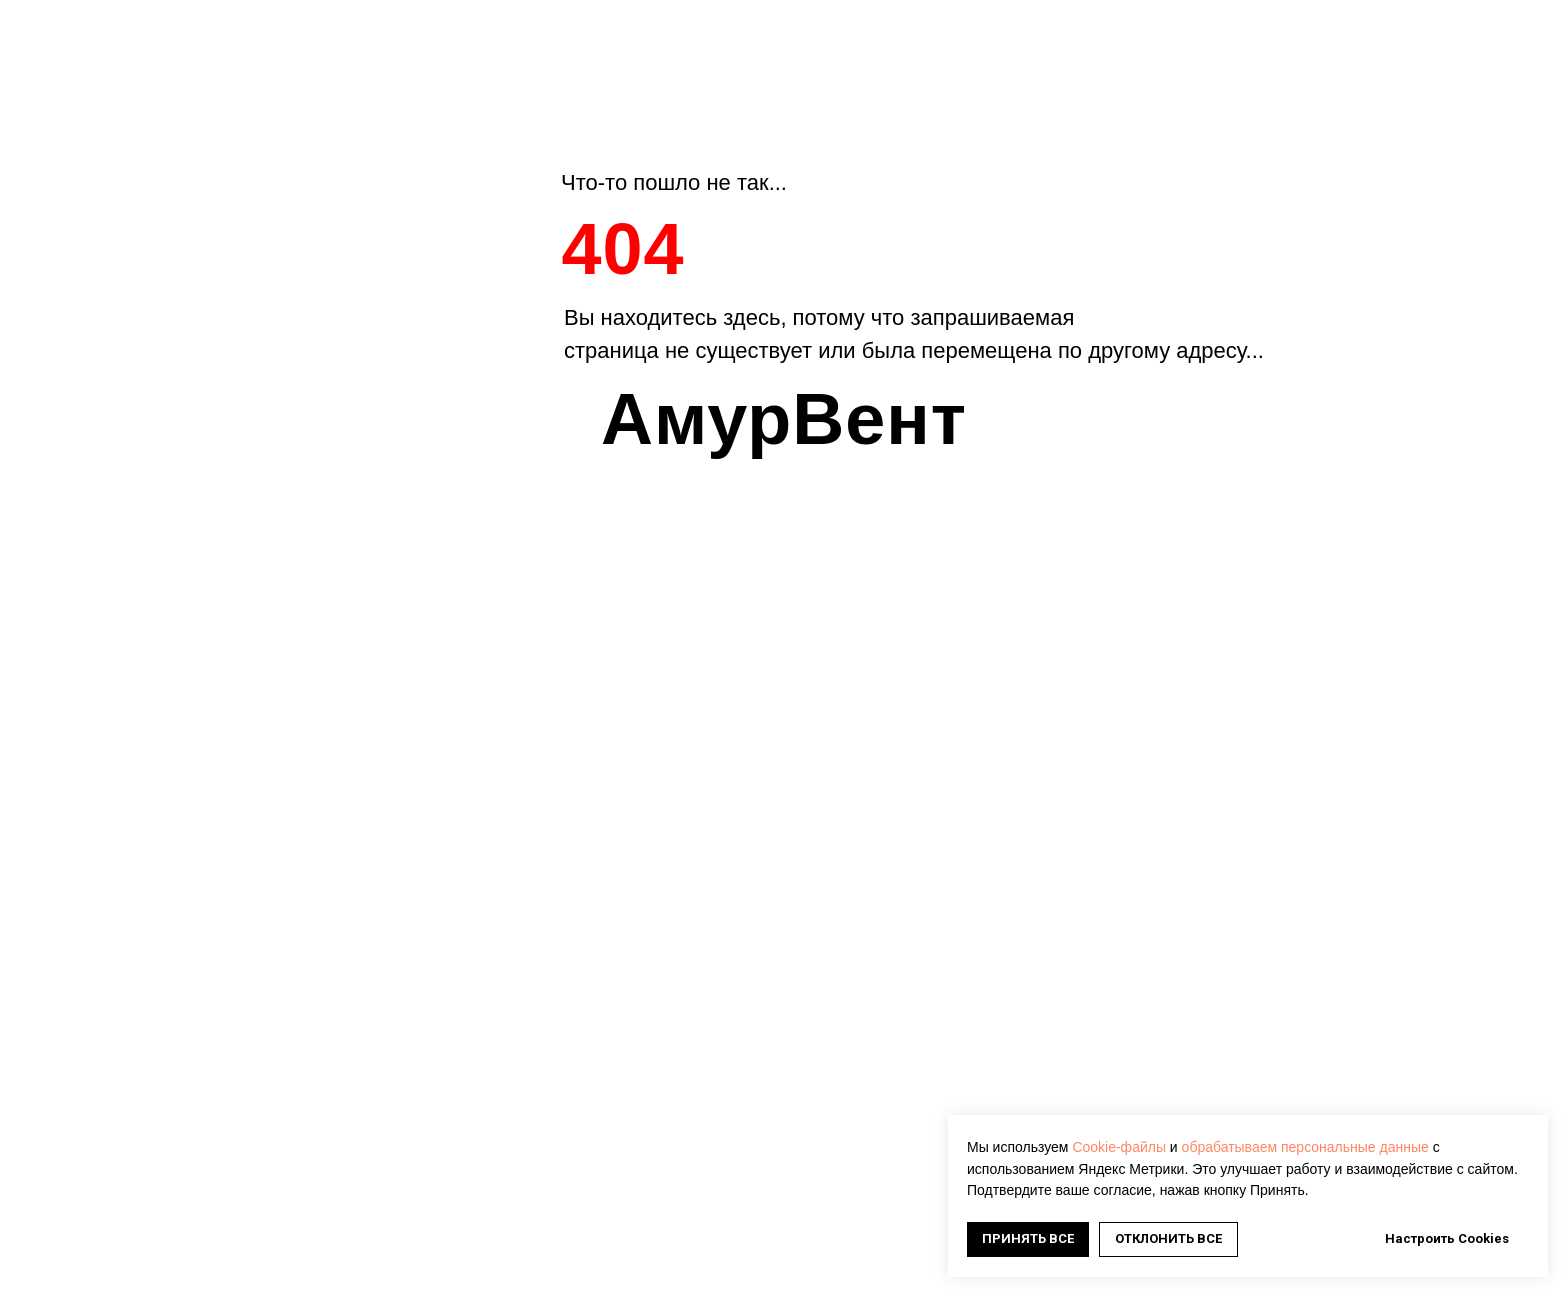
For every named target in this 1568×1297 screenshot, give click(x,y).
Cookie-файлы (1119, 1147)
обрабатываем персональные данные (1305, 1147)
